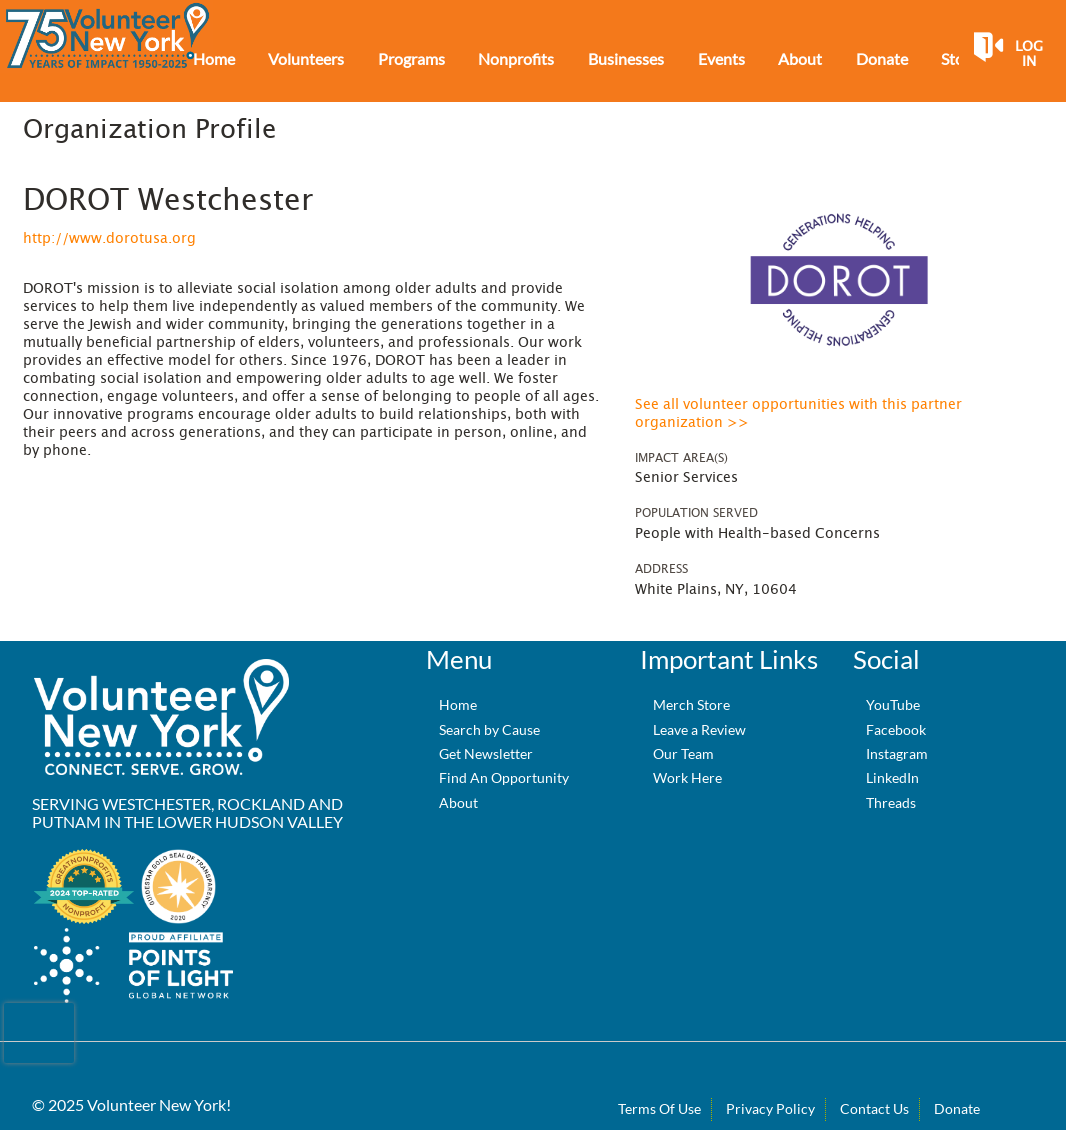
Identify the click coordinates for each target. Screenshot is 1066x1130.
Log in (1029, 54)
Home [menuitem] (214, 58)
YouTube (893, 704)
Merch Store (691, 704)
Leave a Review (699, 729)
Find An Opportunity (504, 777)
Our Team (683, 753)
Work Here (687, 777)
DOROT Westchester (168, 201)
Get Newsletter (486, 753)
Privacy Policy (770, 1108)
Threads (891, 802)
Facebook (896, 729)
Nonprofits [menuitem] (516, 58)
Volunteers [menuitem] (306, 58)
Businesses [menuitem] (626, 58)
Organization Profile (149, 130)
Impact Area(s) (681, 458)
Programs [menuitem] (411, 58)
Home (458, 704)
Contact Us (874, 1108)
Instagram (897, 753)
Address (661, 569)
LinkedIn (892, 777)
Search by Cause (489, 729)
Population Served (696, 513)
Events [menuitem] (721, 58)
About (458, 802)
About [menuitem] (800, 58)
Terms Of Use (659, 1108)
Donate (957, 1108)
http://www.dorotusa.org (109, 239)
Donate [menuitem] (882, 58)
